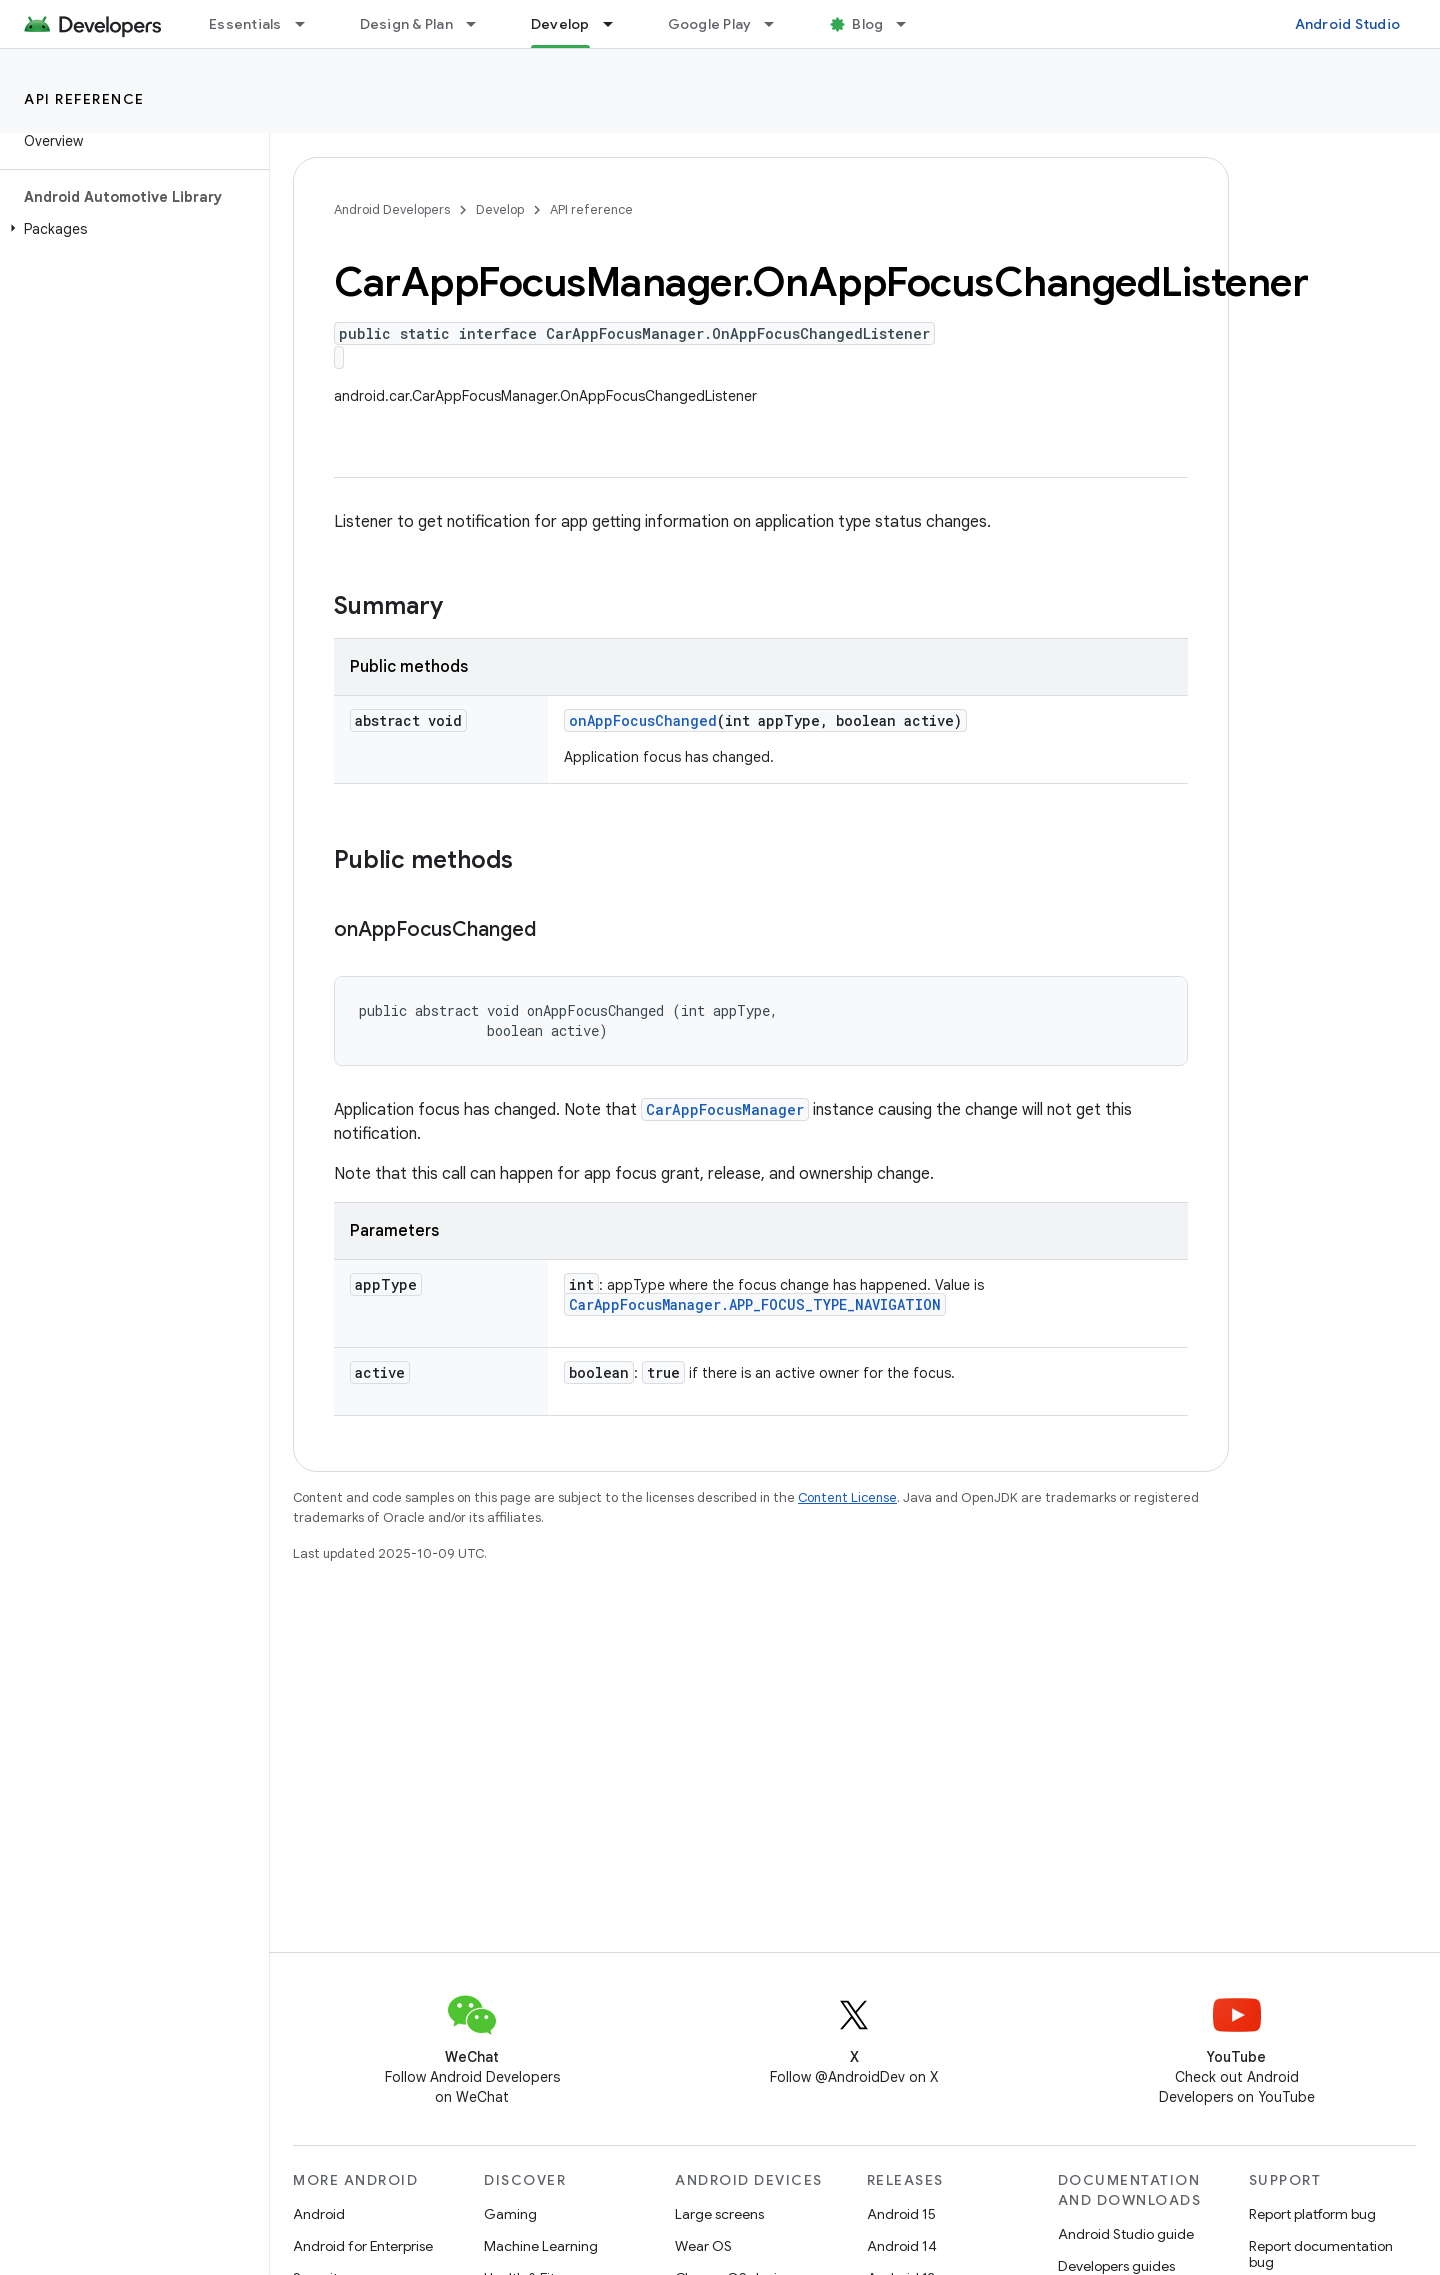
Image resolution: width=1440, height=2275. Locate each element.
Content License (847, 1497)
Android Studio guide (1126, 2234)
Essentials (245, 24)
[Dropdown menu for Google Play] (778, 24)
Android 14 (902, 2246)
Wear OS (703, 2246)
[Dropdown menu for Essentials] (309, 24)
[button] (130, 229)
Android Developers (392, 209)
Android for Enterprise (363, 2246)
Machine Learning (541, 2246)
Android (319, 2214)
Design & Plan (406, 24)
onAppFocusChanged (643, 720)
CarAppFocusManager (725, 1109)
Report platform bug (1312, 2214)
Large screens (719, 2214)
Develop (500, 209)
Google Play (710, 24)
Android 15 (901, 2214)
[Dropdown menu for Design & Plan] (480, 24)
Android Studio (1348, 24)
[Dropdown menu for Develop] (617, 24)
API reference (84, 99)
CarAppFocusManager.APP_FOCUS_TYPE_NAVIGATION (755, 1304)
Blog (867, 24)
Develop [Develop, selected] (560, 24)
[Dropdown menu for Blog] (910, 24)
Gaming (510, 2214)
